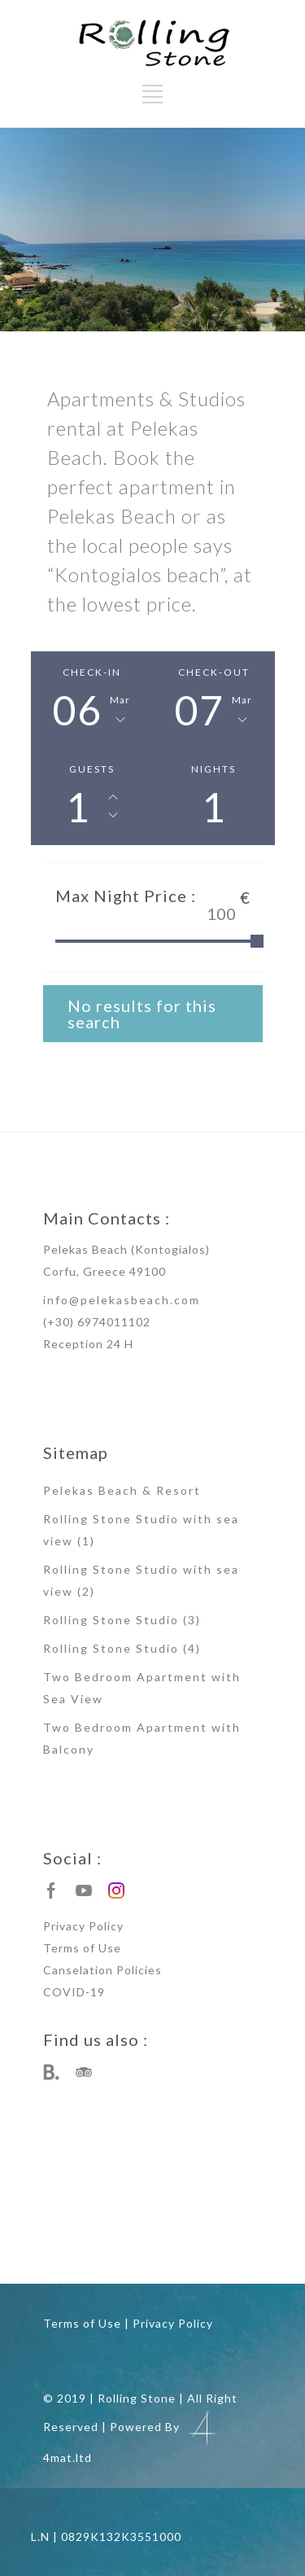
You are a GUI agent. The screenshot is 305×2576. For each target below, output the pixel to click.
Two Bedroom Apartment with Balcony (142, 1738)
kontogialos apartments (181, 2195)
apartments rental (143, 2219)
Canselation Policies (102, 1970)
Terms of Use (82, 1948)
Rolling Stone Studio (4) (122, 1648)
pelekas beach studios (98, 2195)
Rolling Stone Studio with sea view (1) (141, 1530)
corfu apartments (173, 2244)
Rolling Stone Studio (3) (122, 1620)
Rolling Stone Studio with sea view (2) (141, 1580)
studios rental (84, 2219)
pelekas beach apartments (76, 2170)
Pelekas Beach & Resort (122, 1490)
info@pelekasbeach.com (121, 1300)
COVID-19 (74, 1992)
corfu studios (229, 2244)
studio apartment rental (98, 2244)
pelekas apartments (158, 2170)
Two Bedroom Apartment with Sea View (142, 1688)
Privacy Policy (83, 1926)
